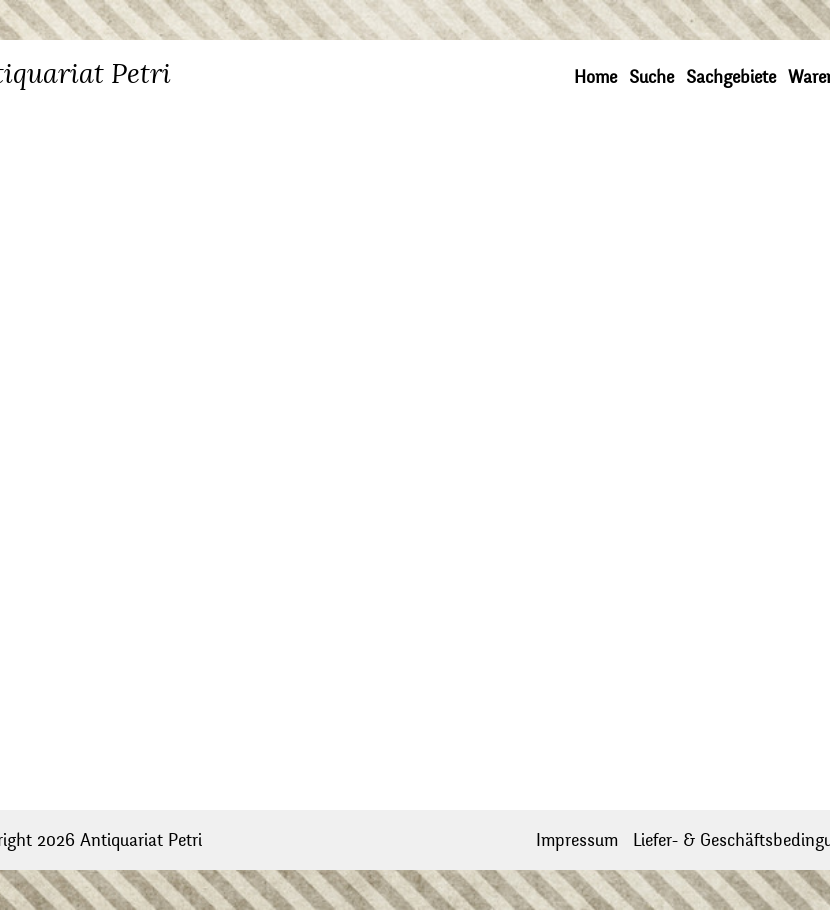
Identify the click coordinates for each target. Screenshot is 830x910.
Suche (651, 77)
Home (595, 77)
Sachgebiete (731, 77)
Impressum (577, 840)
